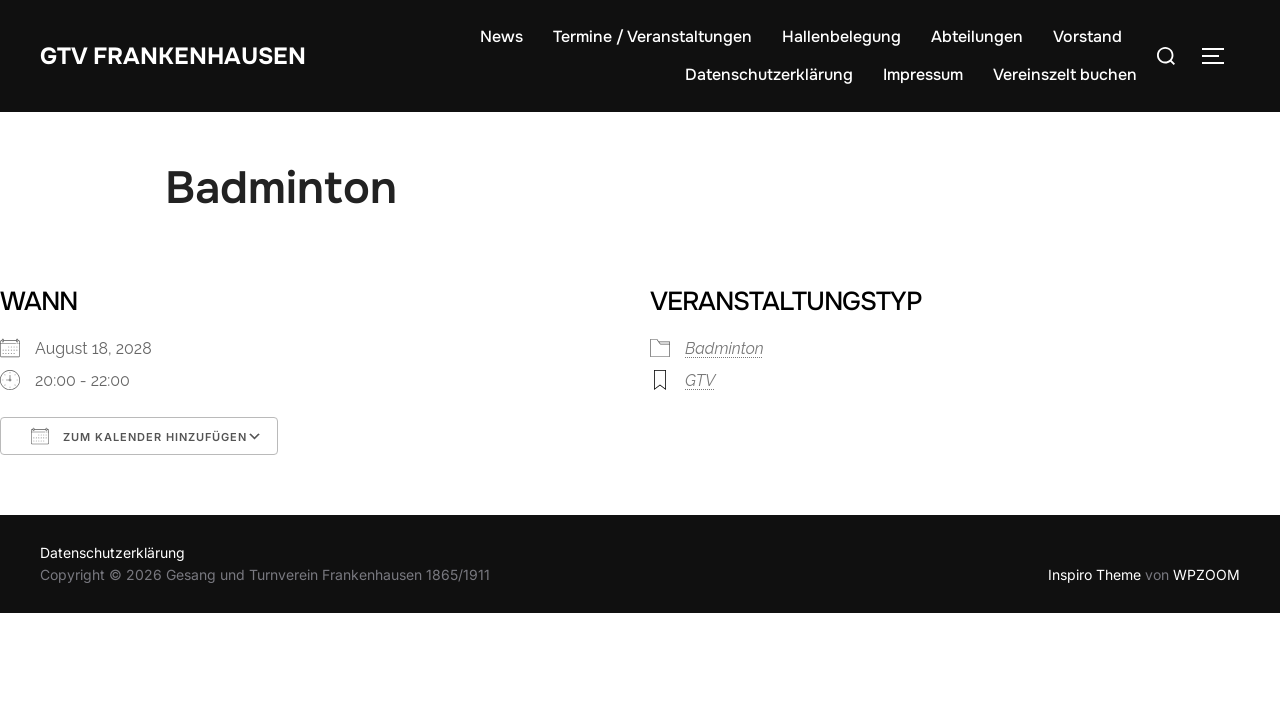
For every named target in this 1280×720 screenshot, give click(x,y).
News (501, 36)
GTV (700, 380)
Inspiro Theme (1094, 574)
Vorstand (1087, 36)
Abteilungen (977, 36)
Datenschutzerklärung (769, 74)
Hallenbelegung (841, 36)
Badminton (724, 348)
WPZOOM (1206, 574)
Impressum (923, 74)
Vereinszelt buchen (1065, 74)
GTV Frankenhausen (186, 54)
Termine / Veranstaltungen (652, 36)
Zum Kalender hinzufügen (139, 436)
